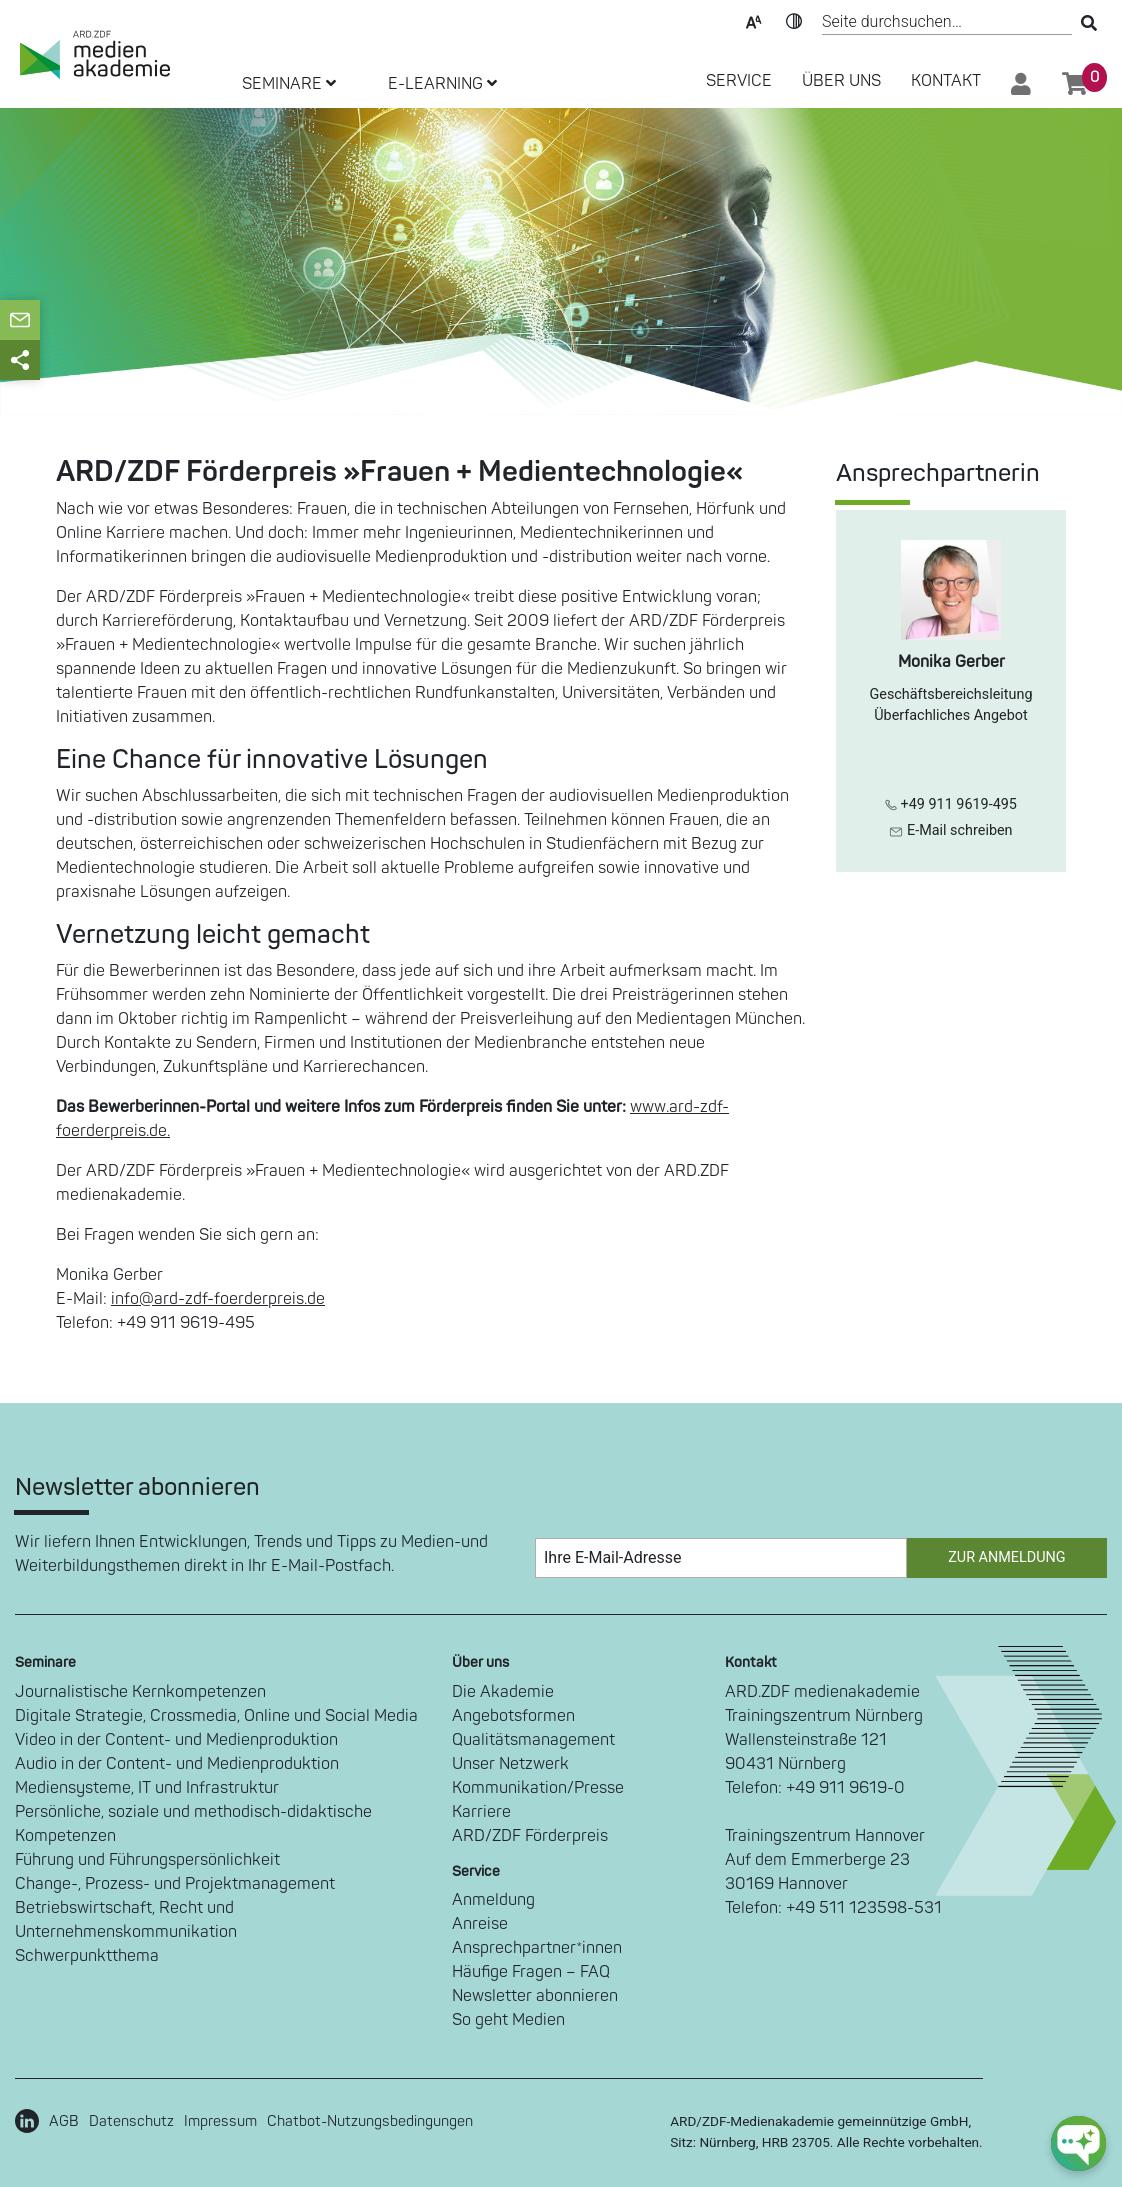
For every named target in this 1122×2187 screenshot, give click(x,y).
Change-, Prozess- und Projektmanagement (175, 1884)
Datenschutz (131, 2121)
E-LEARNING (442, 84)
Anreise (480, 1924)
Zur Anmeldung (1006, 1557)
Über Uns (841, 81)
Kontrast (794, 20)
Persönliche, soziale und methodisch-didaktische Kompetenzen (193, 1824)
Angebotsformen (513, 1716)
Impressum (220, 2121)
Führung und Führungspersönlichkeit (147, 1860)
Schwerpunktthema (87, 1956)
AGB (64, 2121)
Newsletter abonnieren (535, 1996)
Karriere (481, 1812)
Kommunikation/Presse (538, 1788)
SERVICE (739, 81)
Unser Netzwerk (510, 1764)
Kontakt (946, 81)
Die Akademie (503, 1692)
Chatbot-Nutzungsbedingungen (370, 2121)
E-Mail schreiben (950, 830)
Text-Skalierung (754, 20)
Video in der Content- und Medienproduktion (176, 1740)
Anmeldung (493, 1900)
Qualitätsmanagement (533, 1740)
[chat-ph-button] (1078, 2143)
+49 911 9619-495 (951, 804)
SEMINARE (289, 84)
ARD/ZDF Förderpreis (530, 1836)
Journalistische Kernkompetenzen (140, 1692)
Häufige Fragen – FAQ (531, 1972)
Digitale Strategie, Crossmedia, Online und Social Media (216, 1716)
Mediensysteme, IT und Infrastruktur (147, 1788)
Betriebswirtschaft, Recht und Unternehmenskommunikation (126, 1920)
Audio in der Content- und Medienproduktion (177, 1764)
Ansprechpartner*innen (537, 1948)
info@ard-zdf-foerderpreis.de (218, 1299)
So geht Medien (508, 2020)
